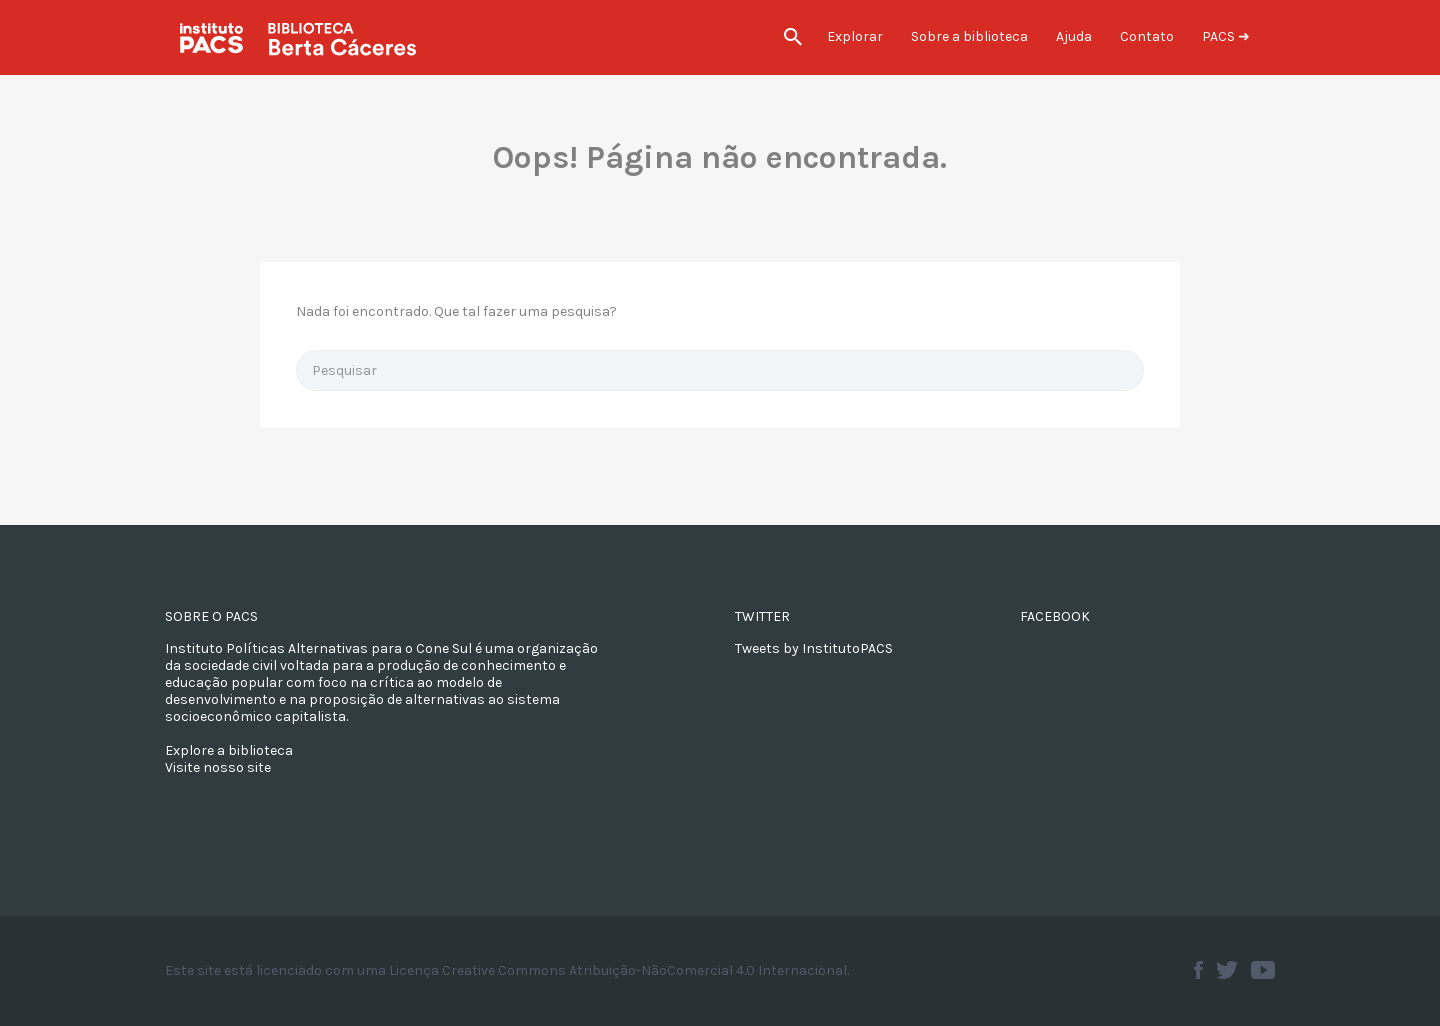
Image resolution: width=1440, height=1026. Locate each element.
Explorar (855, 36)
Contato (1147, 36)
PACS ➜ (1226, 36)
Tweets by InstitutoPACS (814, 648)
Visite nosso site (218, 767)
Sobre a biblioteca (969, 36)
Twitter (1227, 970)
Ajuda (1074, 36)
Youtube (1263, 970)
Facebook (1198, 970)
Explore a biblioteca (229, 750)
